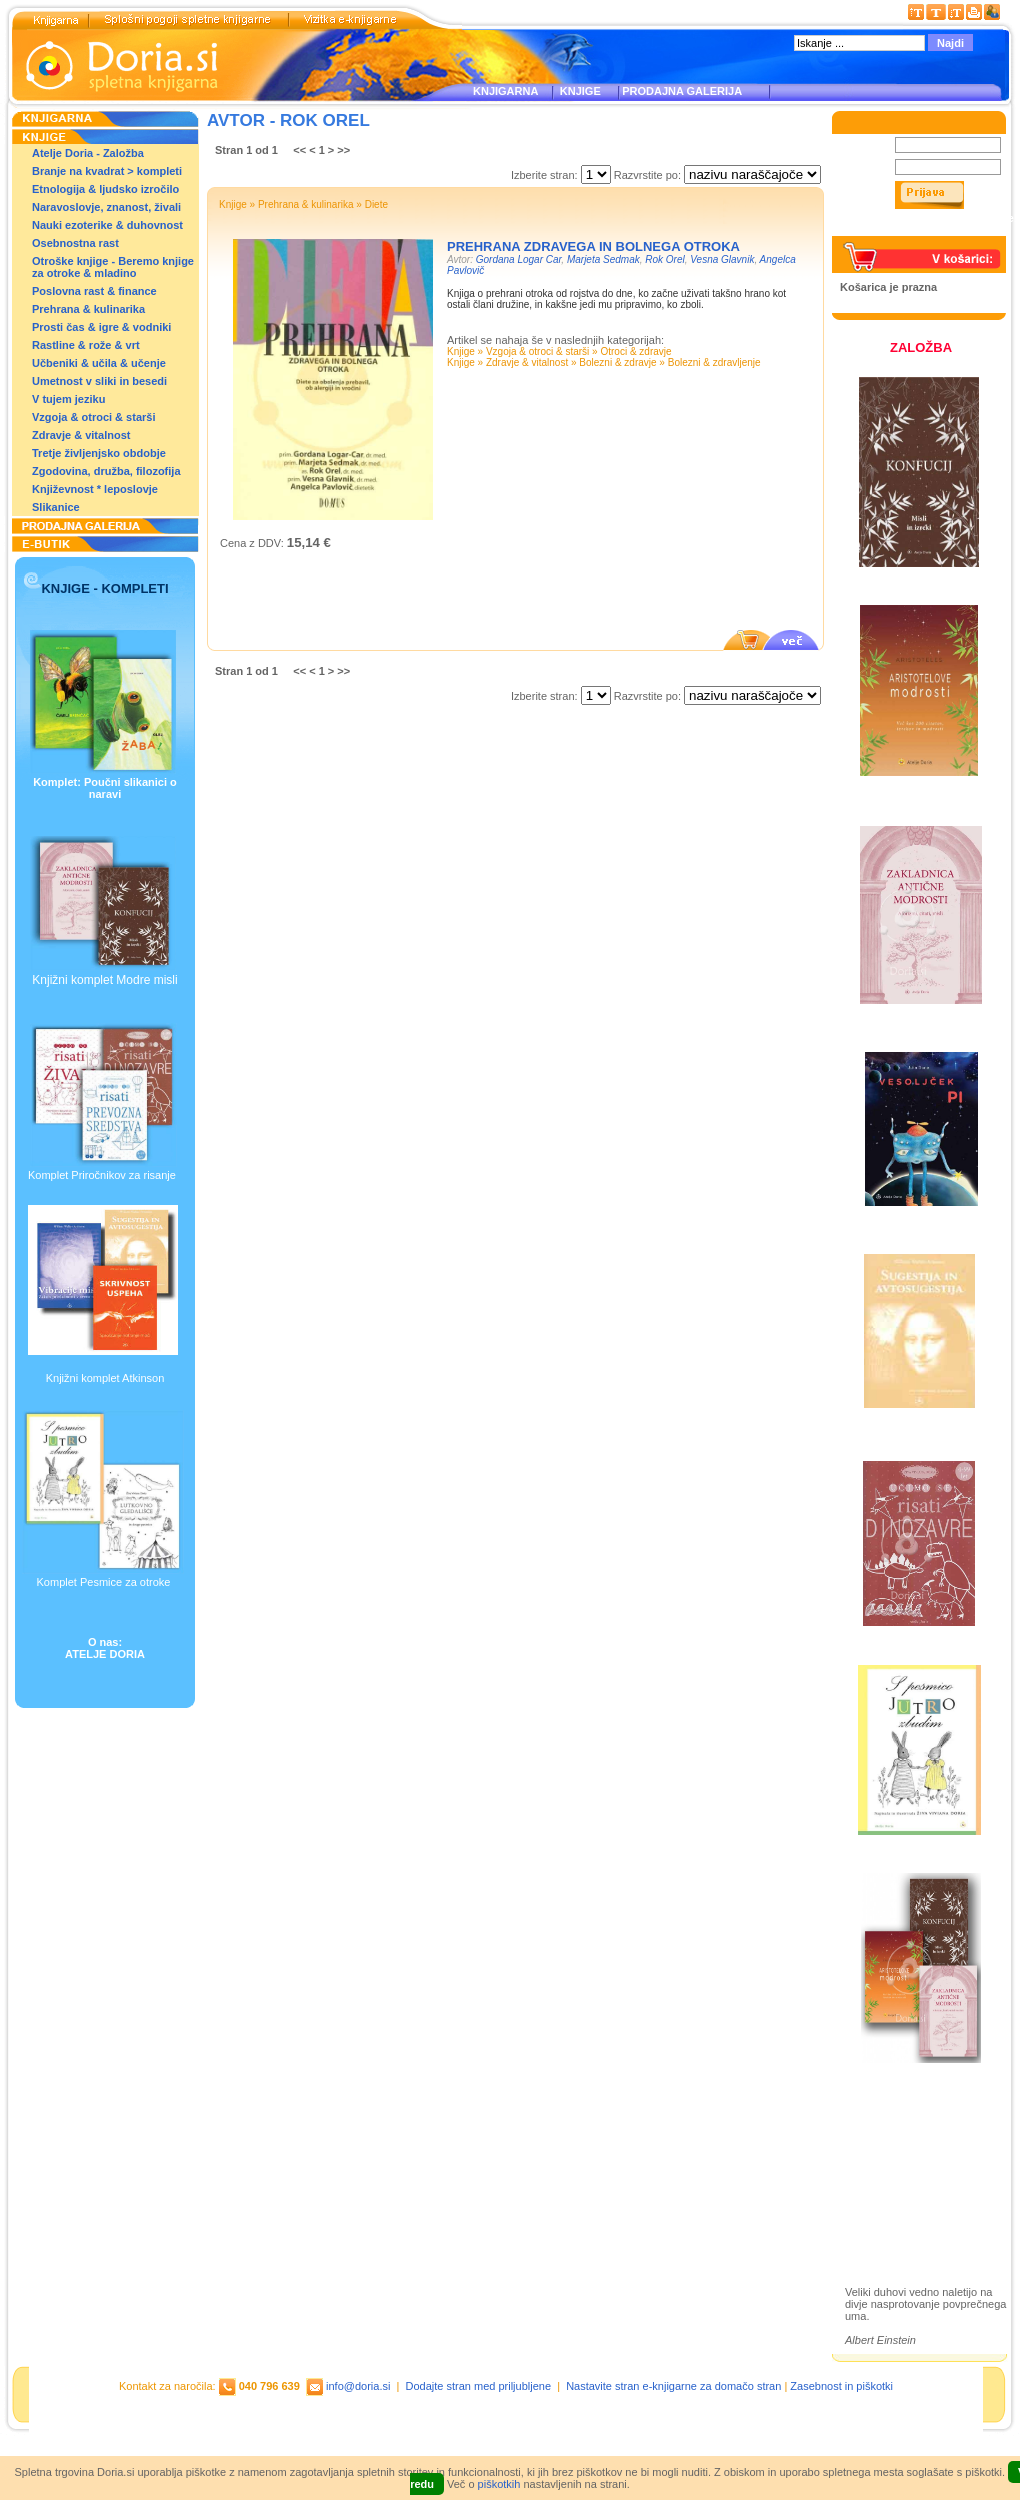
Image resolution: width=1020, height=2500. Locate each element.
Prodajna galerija (911, 2189)
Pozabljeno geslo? (887, 230)
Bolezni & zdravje (617, 362)
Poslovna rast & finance (94, 291)
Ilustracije (889, 2212)
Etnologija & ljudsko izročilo (105, 189)
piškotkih (499, 2484)
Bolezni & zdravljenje (714, 362)
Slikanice (56, 507)
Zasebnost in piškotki (841, 2386)
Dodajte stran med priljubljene (479, 2386)
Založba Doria (902, 2127)
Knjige (233, 204)
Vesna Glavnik (722, 259)
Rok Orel (664, 259)
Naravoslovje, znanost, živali (106, 207)
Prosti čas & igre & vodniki (101, 327)
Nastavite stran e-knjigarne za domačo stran (673, 2386)
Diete (376, 204)
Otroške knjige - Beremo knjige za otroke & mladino (113, 267)
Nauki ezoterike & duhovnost (107, 225)
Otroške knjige (903, 2154)
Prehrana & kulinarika (88, 309)
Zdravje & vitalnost (81, 435)
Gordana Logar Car (519, 259)
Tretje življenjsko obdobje (99, 453)
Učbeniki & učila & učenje (99, 363)
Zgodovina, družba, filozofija (106, 471)
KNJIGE (577, 91)
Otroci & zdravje (635, 351)
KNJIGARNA (505, 91)
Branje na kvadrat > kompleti (107, 171)
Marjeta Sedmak (603, 259)
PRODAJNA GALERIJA (682, 91)
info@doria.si (358, 2386)
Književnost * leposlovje (95, 489)
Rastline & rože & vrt (86, 345)
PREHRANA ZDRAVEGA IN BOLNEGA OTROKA (593, 246)
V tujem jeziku (68, 399)
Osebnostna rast (75, 243)
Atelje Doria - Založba (88, 153)
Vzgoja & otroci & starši (93, 417)
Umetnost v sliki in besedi (99, 381)
